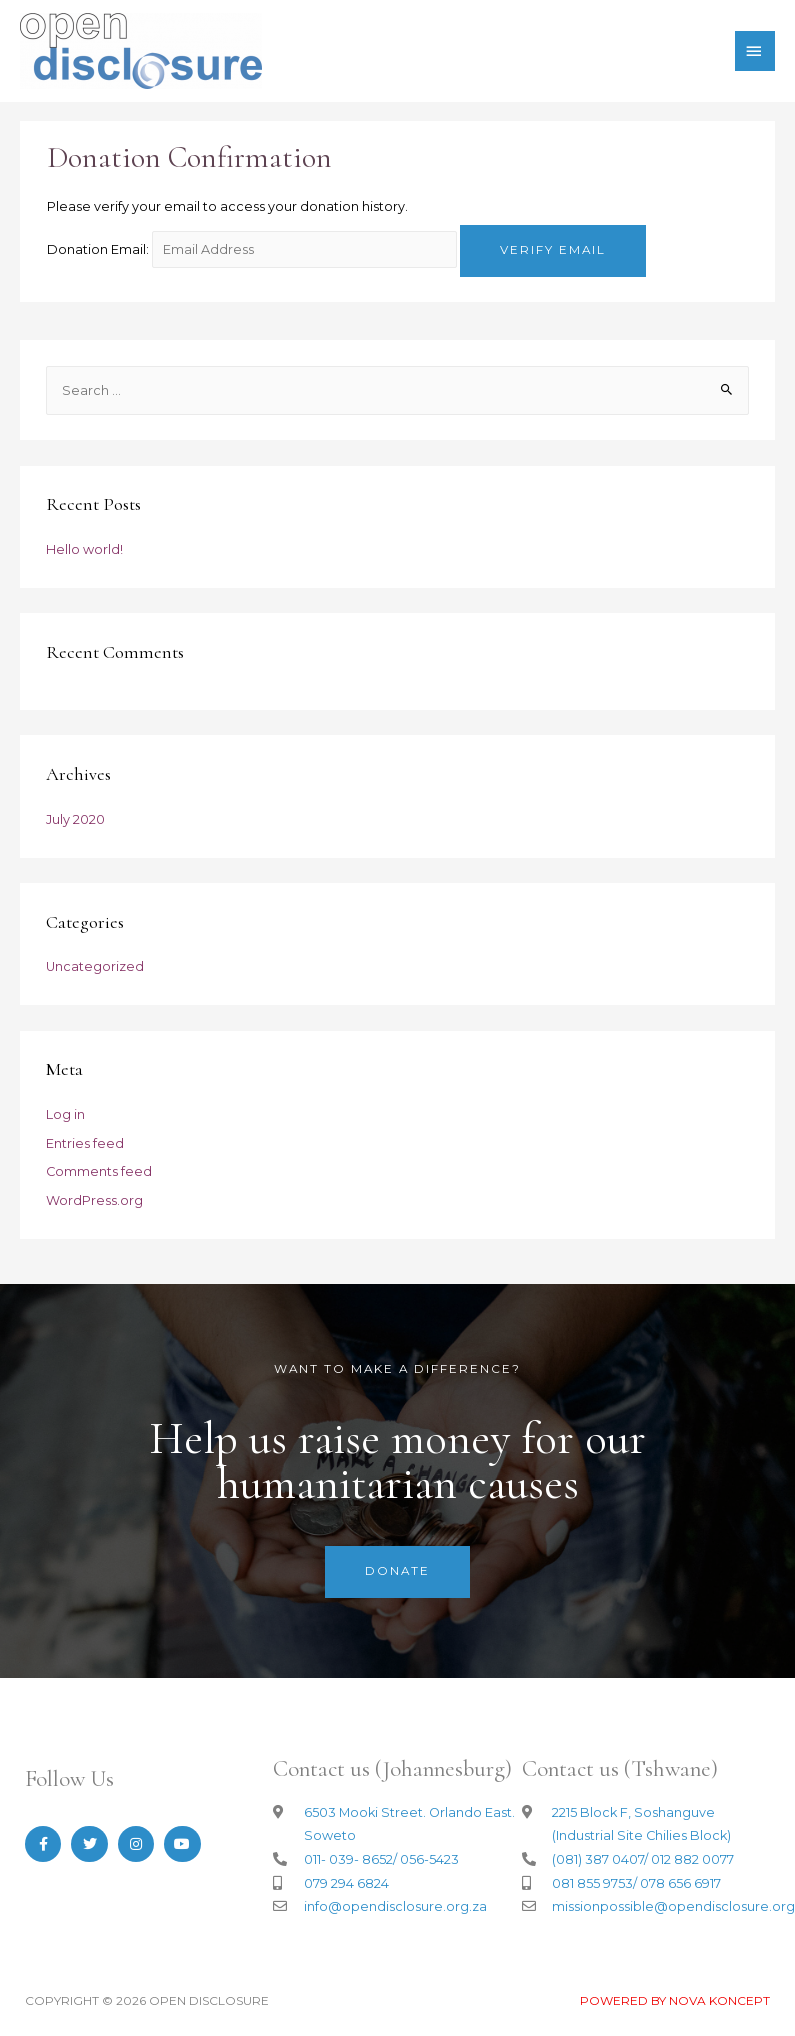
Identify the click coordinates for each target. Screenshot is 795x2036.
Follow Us (69, 1779)
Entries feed (85, 1143)
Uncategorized (95, 966)
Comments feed (99, 1171)
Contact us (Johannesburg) (392, 1769)
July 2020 (75, 819)
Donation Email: (98, 249)
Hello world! (84, 549)
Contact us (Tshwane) (620, 1769)
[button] (397, 1572)
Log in (65, 1114)
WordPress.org (94, 1200)
